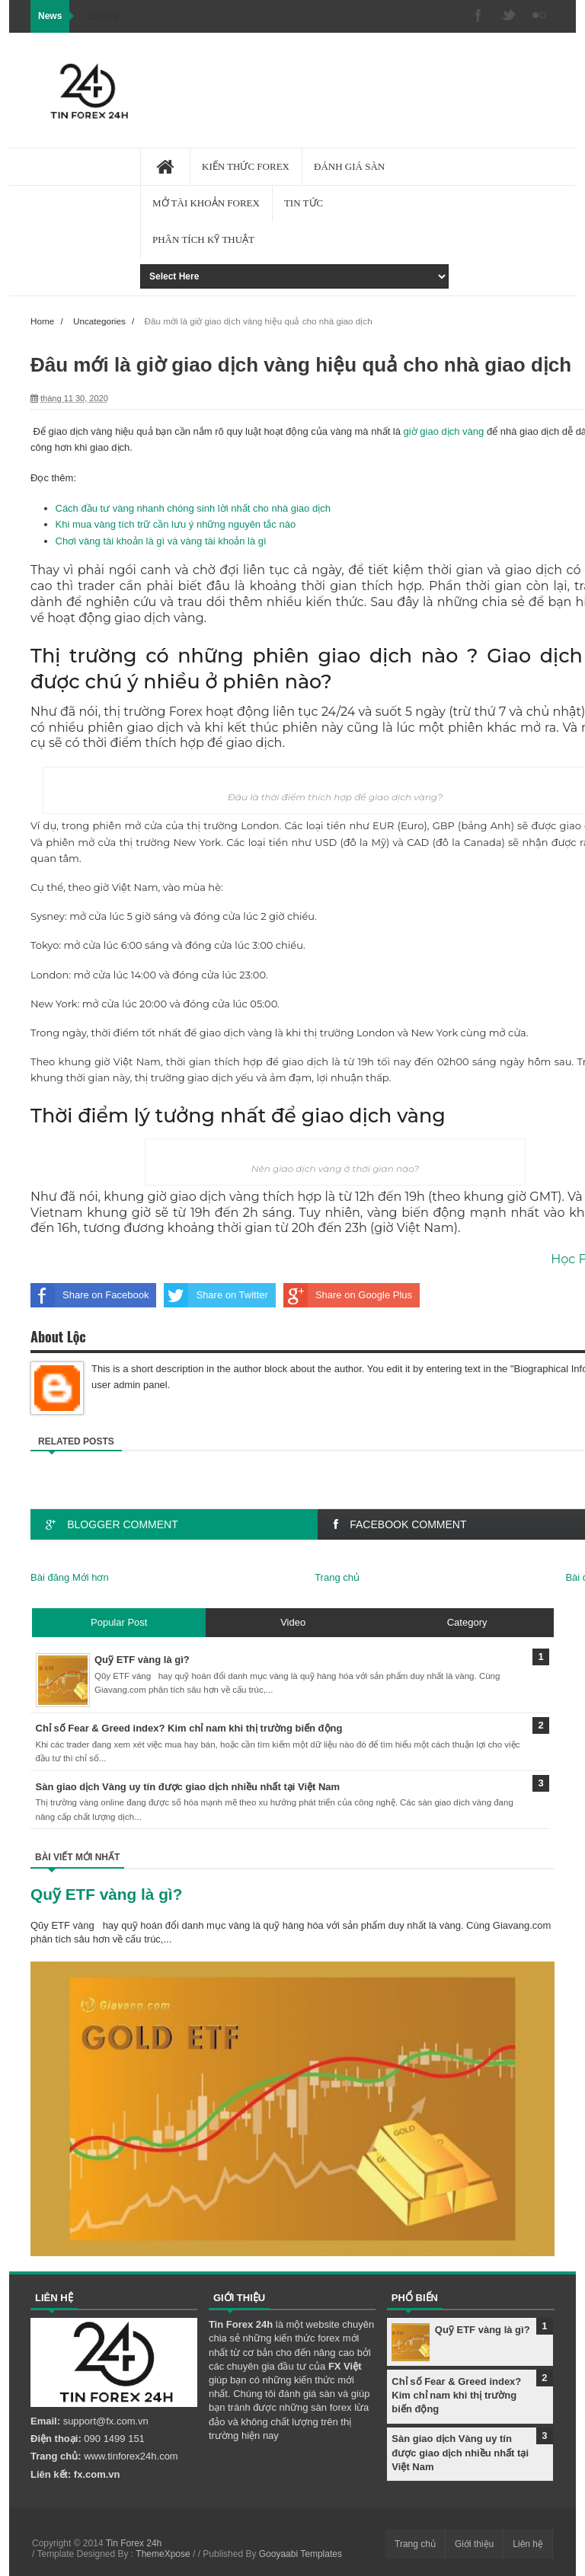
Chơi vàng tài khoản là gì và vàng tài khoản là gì (161, 541)
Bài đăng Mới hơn (69, 1577)
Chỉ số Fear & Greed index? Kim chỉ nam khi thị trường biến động (456, 2395)
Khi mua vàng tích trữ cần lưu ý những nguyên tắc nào (176, 524)
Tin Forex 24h (134, 2543)
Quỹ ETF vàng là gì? (106, 1894)
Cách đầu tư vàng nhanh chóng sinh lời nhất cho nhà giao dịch (193, 508)
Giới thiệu (474, 2544)
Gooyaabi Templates (300, 2554)
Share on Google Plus (347, 1295)
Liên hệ (528, 2544)
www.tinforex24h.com (131, 2456)
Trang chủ (337, 1577)
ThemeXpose (163, 2554)
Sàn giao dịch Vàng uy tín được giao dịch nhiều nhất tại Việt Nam (460, 2452)
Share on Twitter (215, 1295)
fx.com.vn (97, 2474)
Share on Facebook (89, 1295)
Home (42, 321)
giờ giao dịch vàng (444, 431)
